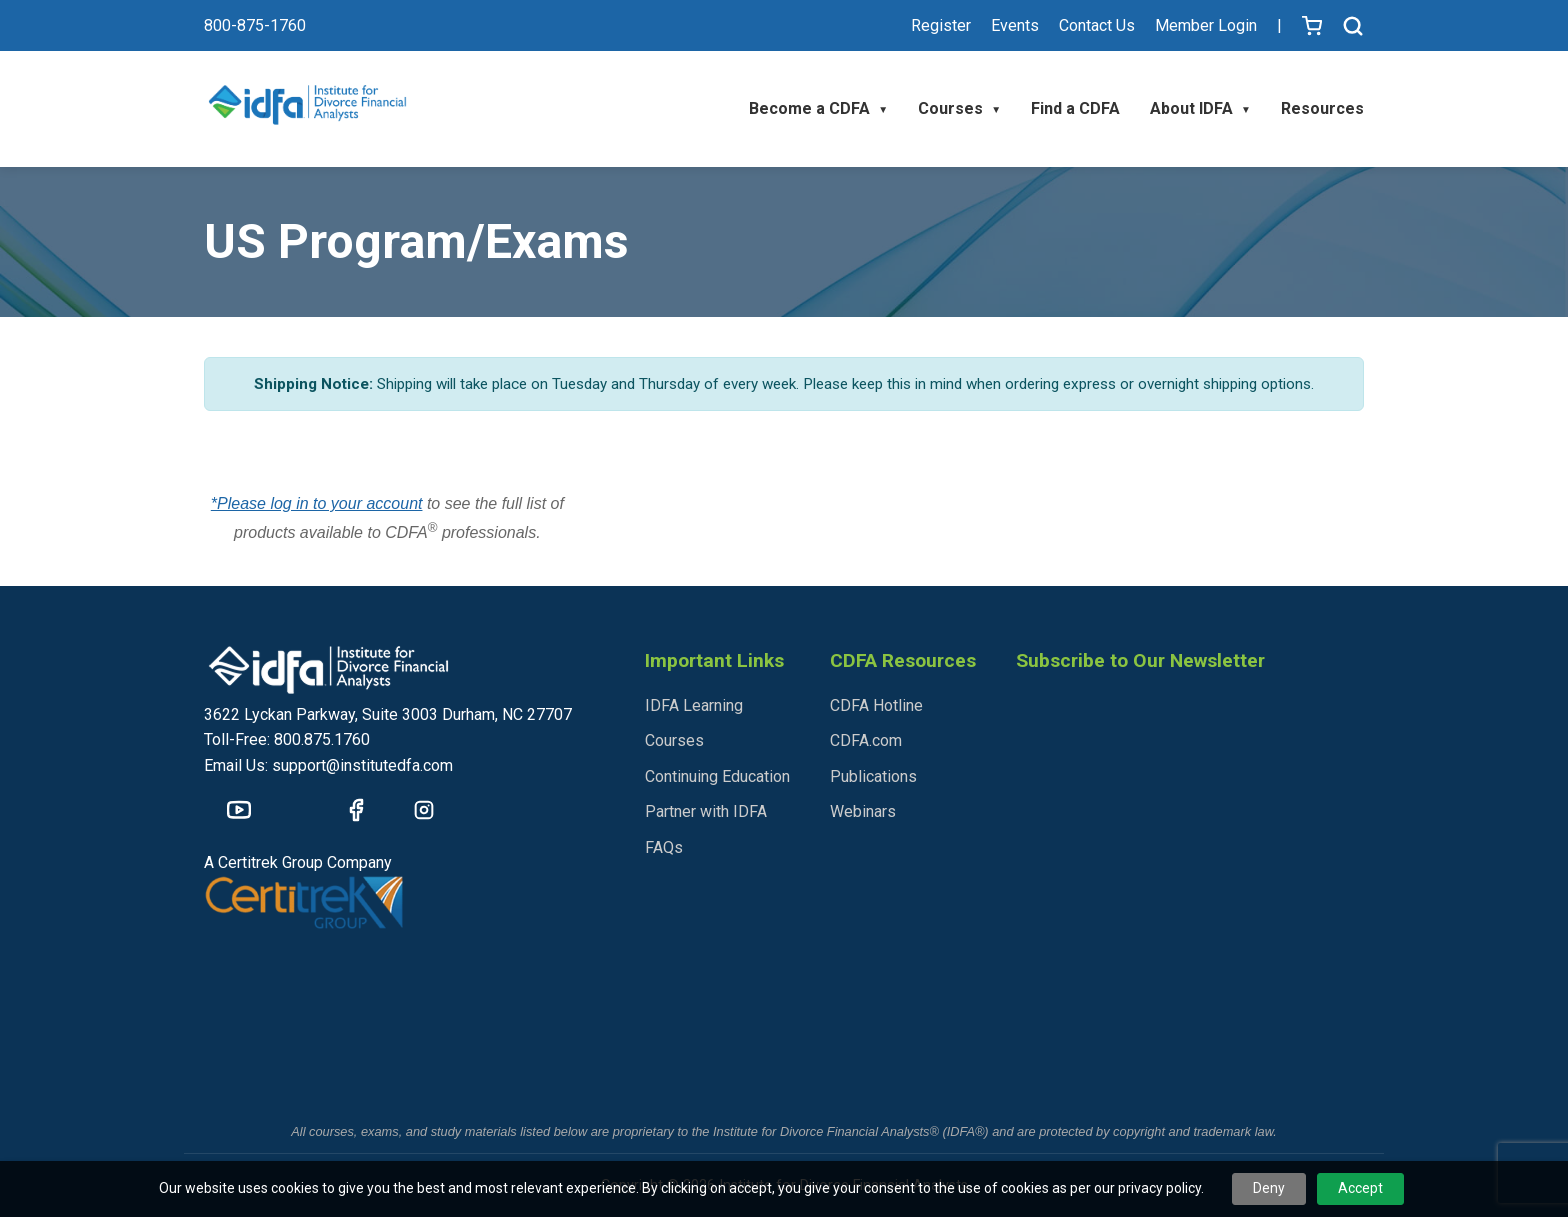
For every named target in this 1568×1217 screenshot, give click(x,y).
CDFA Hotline (876, 705)
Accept (1360, 1188)
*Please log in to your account (317, 503)
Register (941, 25)
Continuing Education (717, 776)
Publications (873, 776)
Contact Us (1097, 25)
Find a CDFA (1075, 108)
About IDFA (1200, 108)
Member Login (1206, 25)
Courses (959, 108)
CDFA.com (866, 740)
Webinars (863, 811)
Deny (1269, 1188)
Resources (1322, 108)
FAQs (664, 847)
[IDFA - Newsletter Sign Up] (1188, 904)
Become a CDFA (818, 108)
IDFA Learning (694, 705)
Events (1015, 25)
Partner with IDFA (706, 811)
